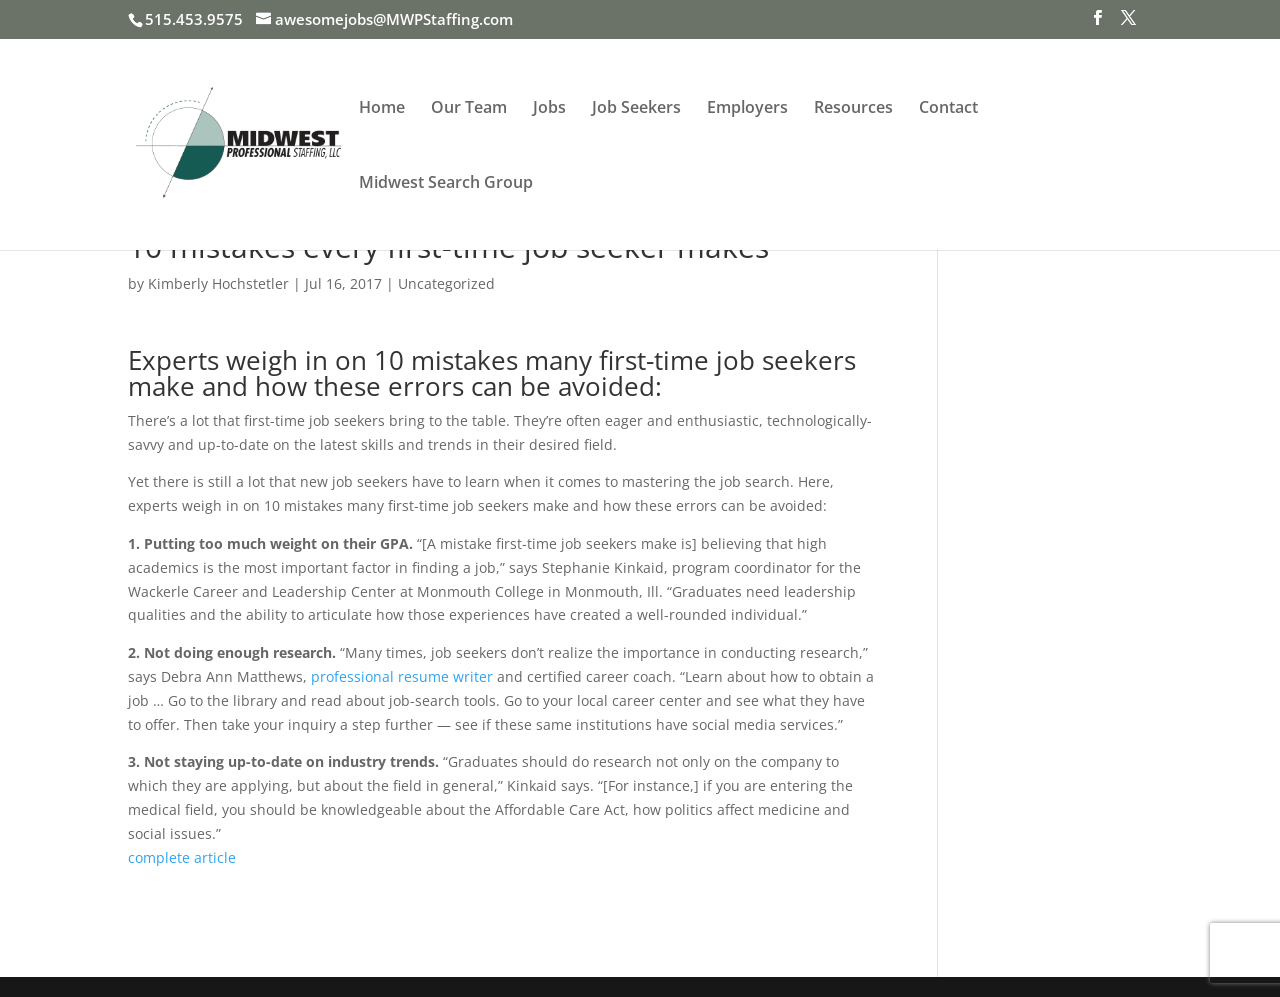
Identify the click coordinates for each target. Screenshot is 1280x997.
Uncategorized (446, 283)
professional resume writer (402, 676)
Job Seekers (636, 109)
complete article (182, 857)
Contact (948, 109)
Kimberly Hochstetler (218, 283)
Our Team (469, 109)
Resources (853, 109)
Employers (747, 109)
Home (382, 109)
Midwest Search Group (446, 184)
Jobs (549, 109)
